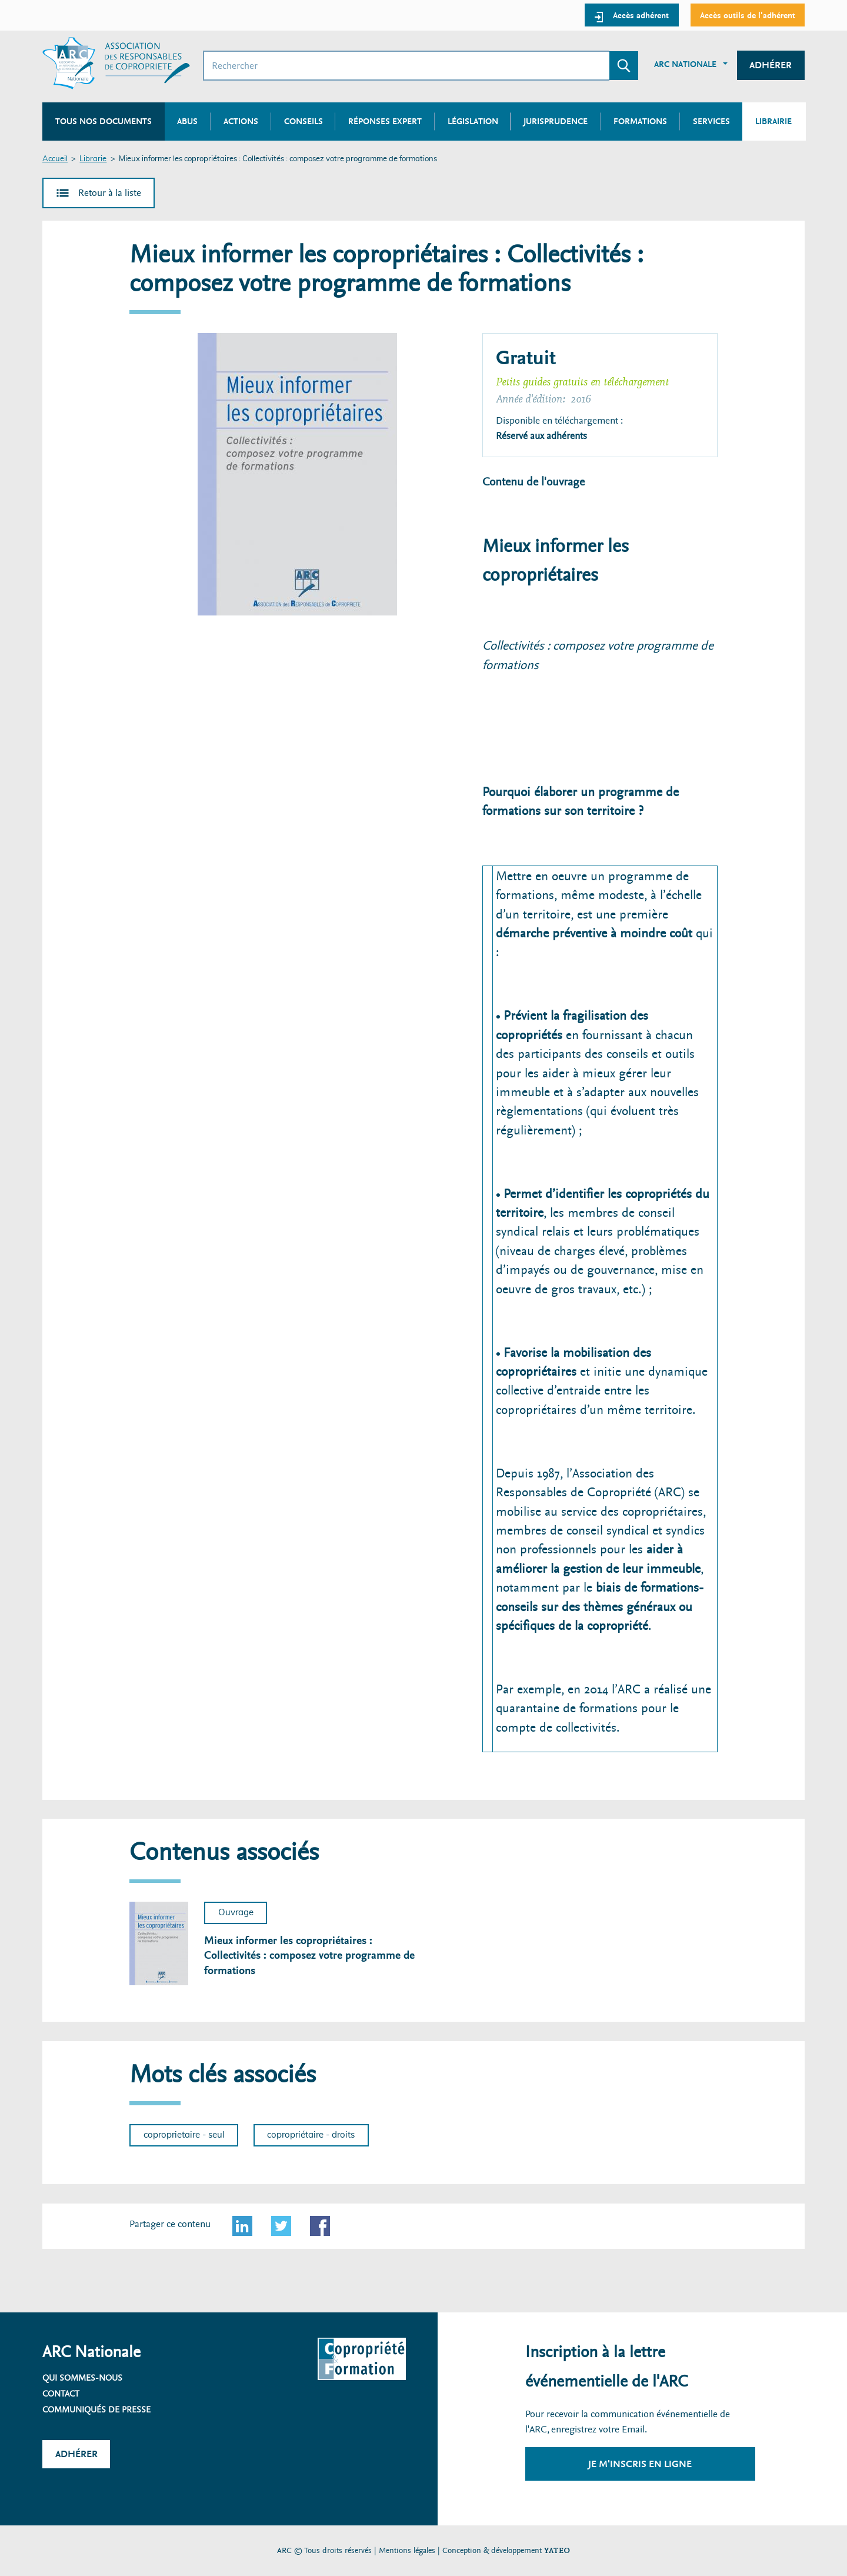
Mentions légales (407, 2550)
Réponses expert (385, 121)
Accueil (55, 159)
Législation (473, 121)
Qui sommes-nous (82, 2377)
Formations (640, 121)
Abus (187, 121)
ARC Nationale (685, 64)
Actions (241, 121)
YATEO (557, 2550)
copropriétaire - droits (311, 2135)
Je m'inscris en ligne (640, 2464)
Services (711, 121)
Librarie (92, 159)
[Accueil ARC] (116, 63)
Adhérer (770, 65)
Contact (60, 2393)
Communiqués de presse (96, 2409)
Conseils (303, 121)
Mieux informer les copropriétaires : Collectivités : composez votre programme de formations (309, 1955)
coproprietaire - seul (184, 2135)
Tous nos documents (103, 121)
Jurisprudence (555, 121)
